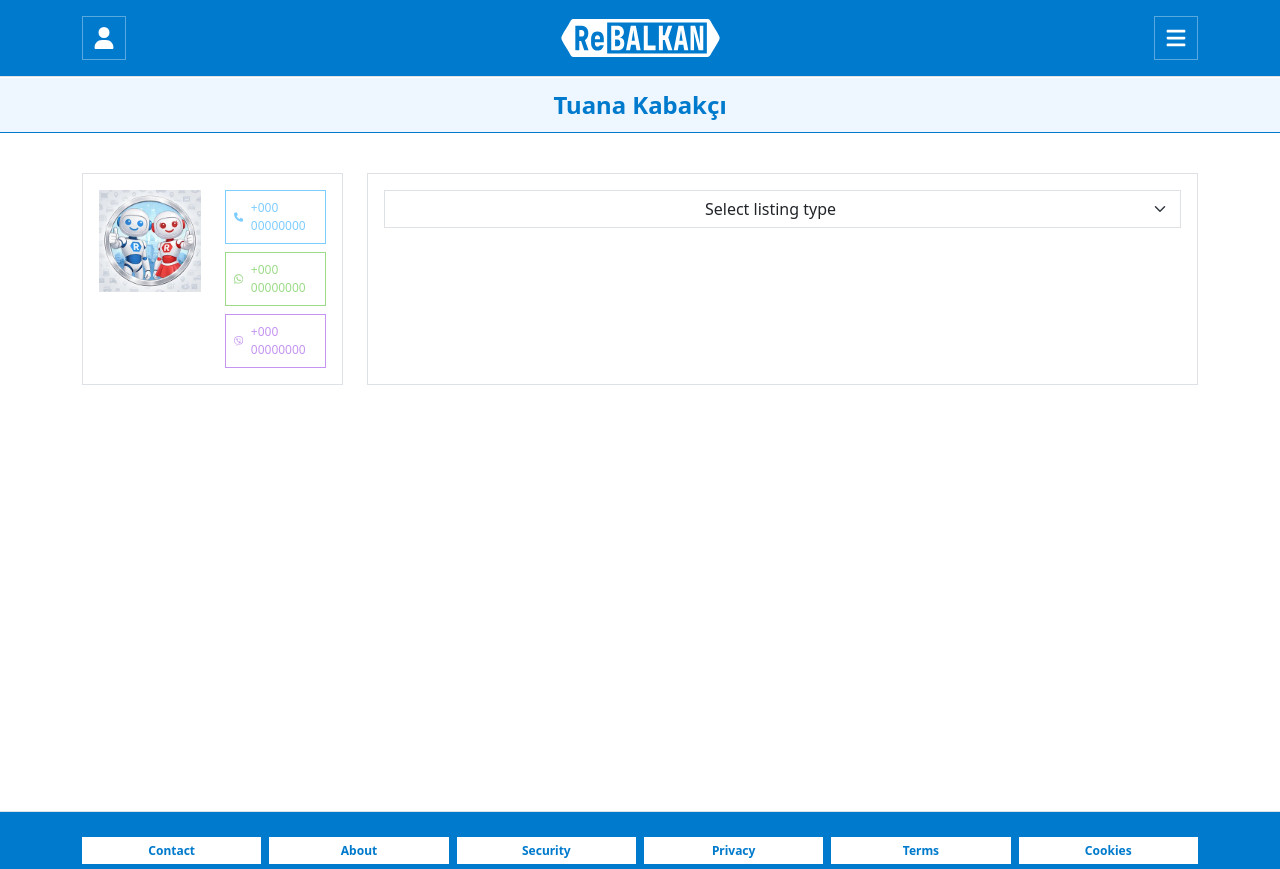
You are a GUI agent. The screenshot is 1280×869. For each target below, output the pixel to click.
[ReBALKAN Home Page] (640, 38)
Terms (921, 850)
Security (546, 850)
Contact (171, 850)
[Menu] (1176, 38)
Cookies (1108, 850)
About (359, 850)
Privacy (734, 850)
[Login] (104, 38)
